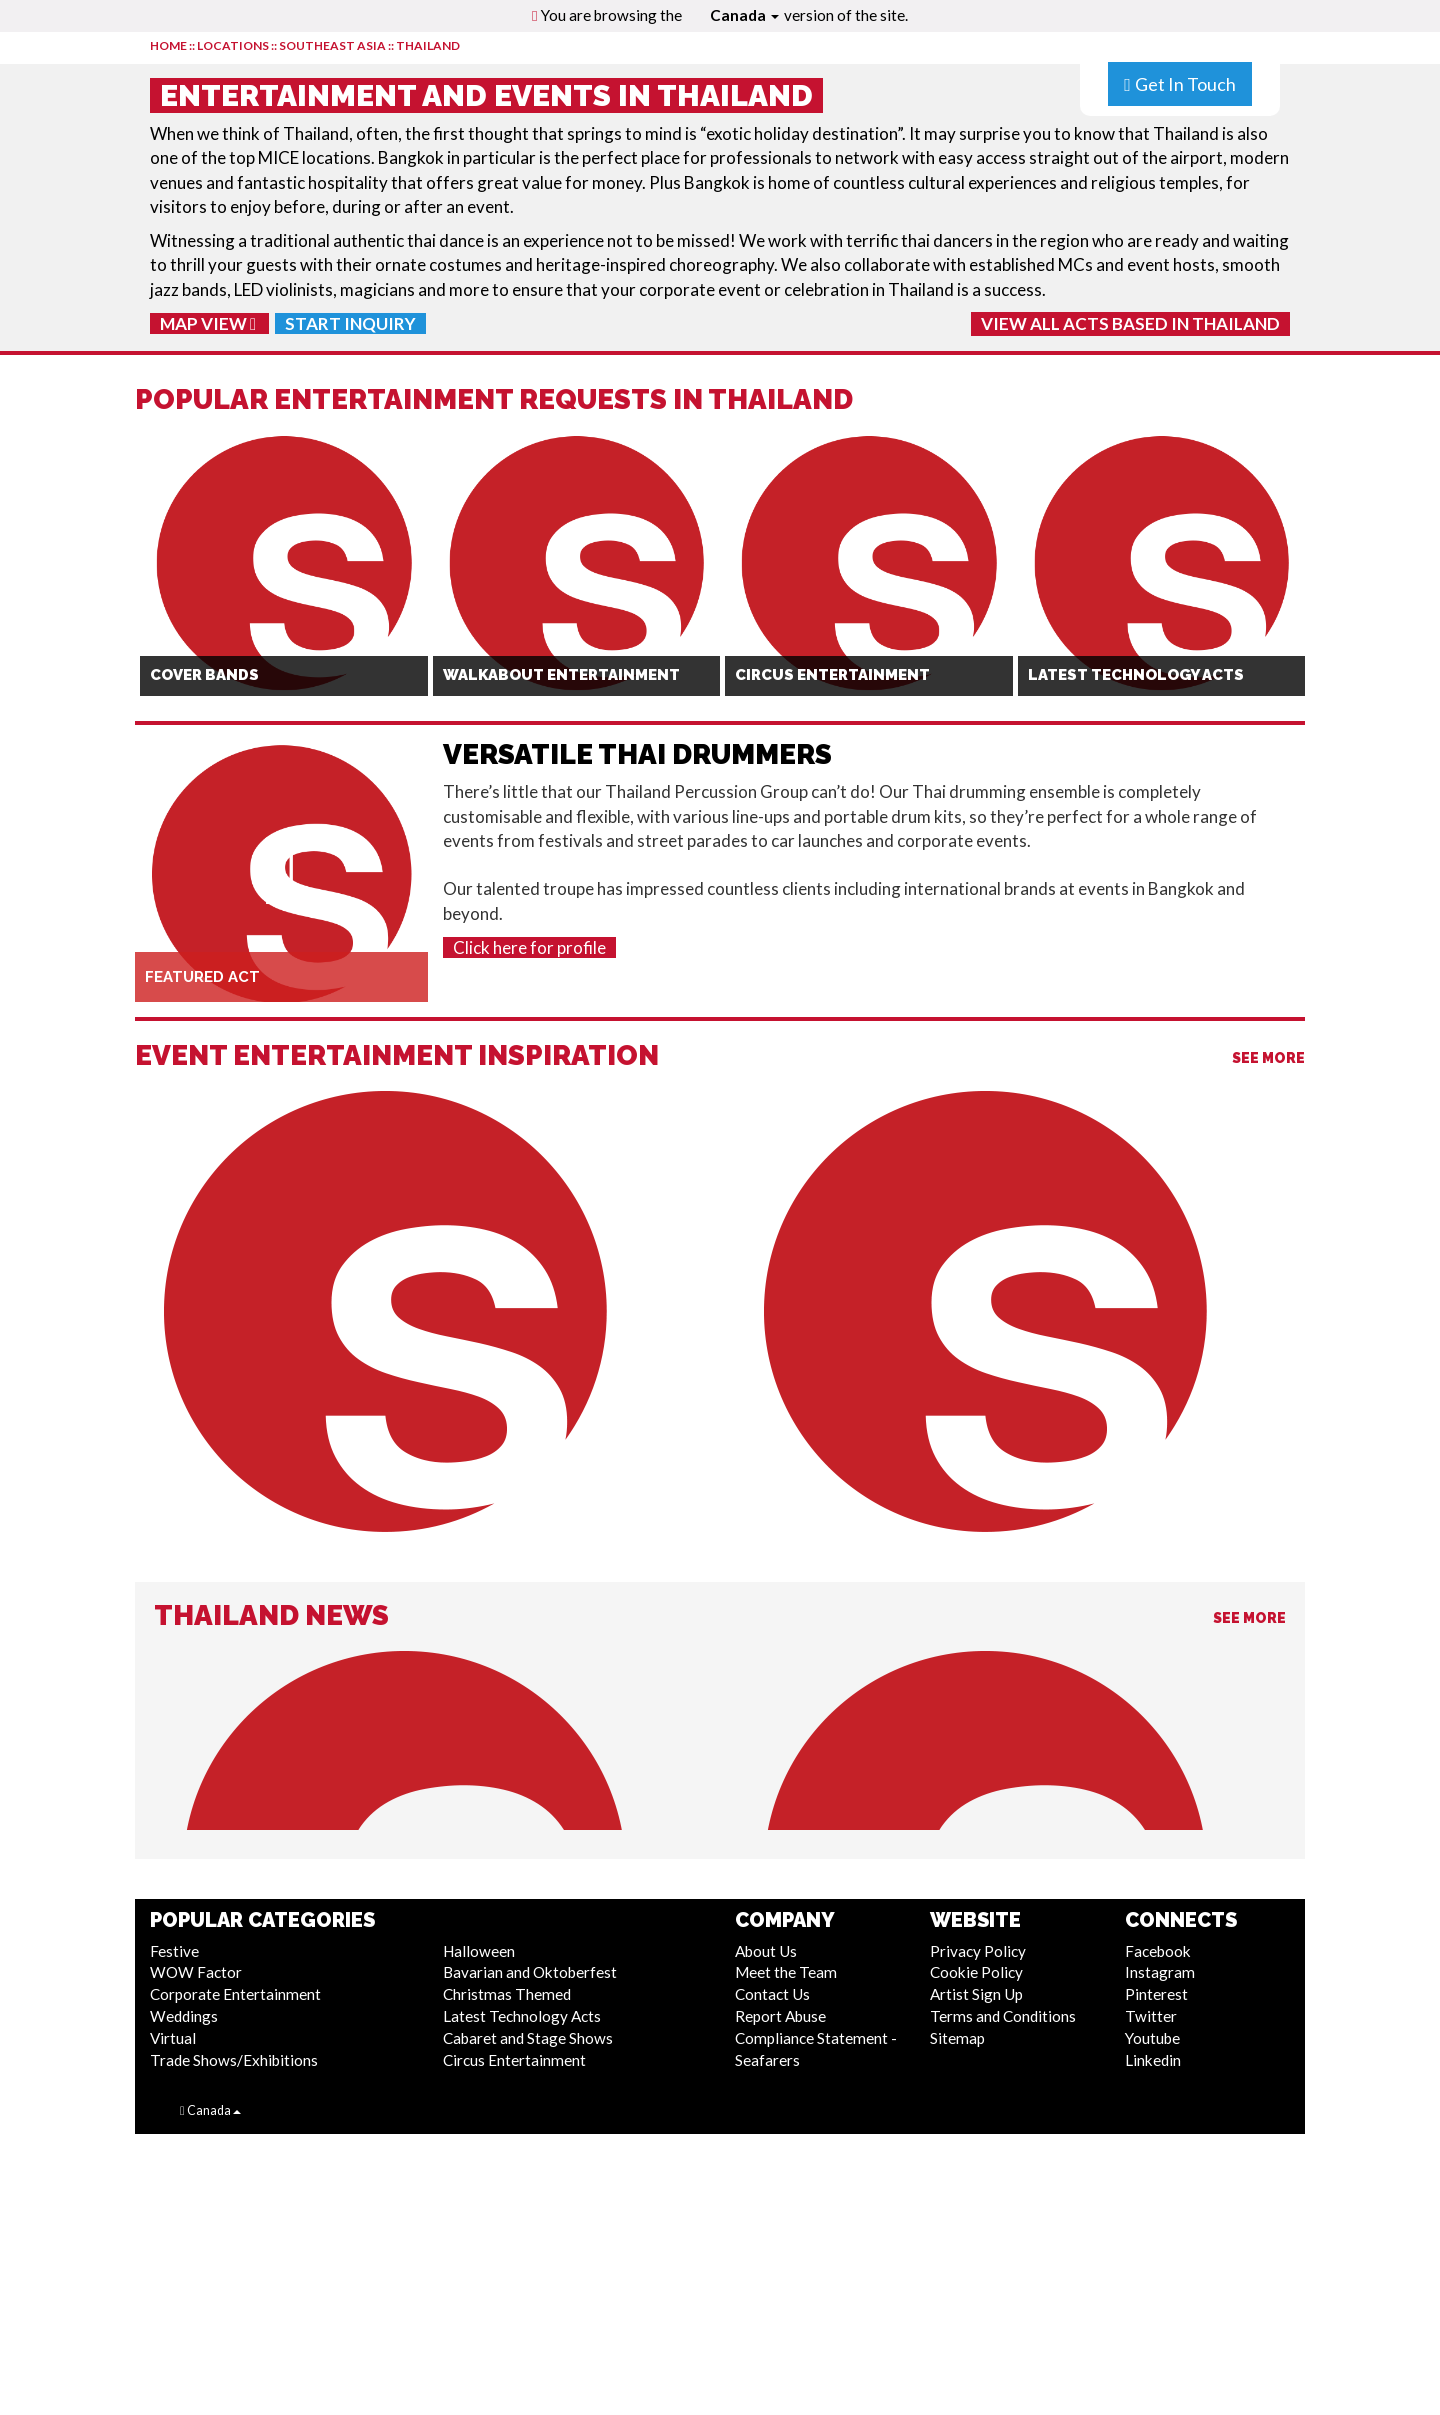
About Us (766, 1951)
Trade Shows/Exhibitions (234, 2060)
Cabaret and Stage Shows (528, 2038)
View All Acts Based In (1130, 323)
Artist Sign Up (976, 1994)
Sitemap (957, 2038)
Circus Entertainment (514, 2060)
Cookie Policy (976, 1972)
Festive (174, 1951)
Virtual (173, 2038)
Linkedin (1153, 2060)
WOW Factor (196, 1972)
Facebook (1158, 1951)
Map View (208, 323)
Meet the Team (786, 1972)
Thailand (428, 45)
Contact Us (772, 1994)
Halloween (479, 1951)
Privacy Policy (978, 1951)
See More (1268, 1058)
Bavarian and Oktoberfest (530, 1972)
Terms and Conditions (1003, 2016)
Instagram (1160, 1972)
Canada (744, 15)
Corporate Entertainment (235, 1994)
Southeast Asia (332, 45)
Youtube (1152, 2038)
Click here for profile (529, 947)
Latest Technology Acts (522, 2016)
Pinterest (1156, 1994)
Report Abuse (780, 2016)
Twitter (1151, 2016)
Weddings (184, 2016)
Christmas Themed (507, 1994)
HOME (168, 45)
